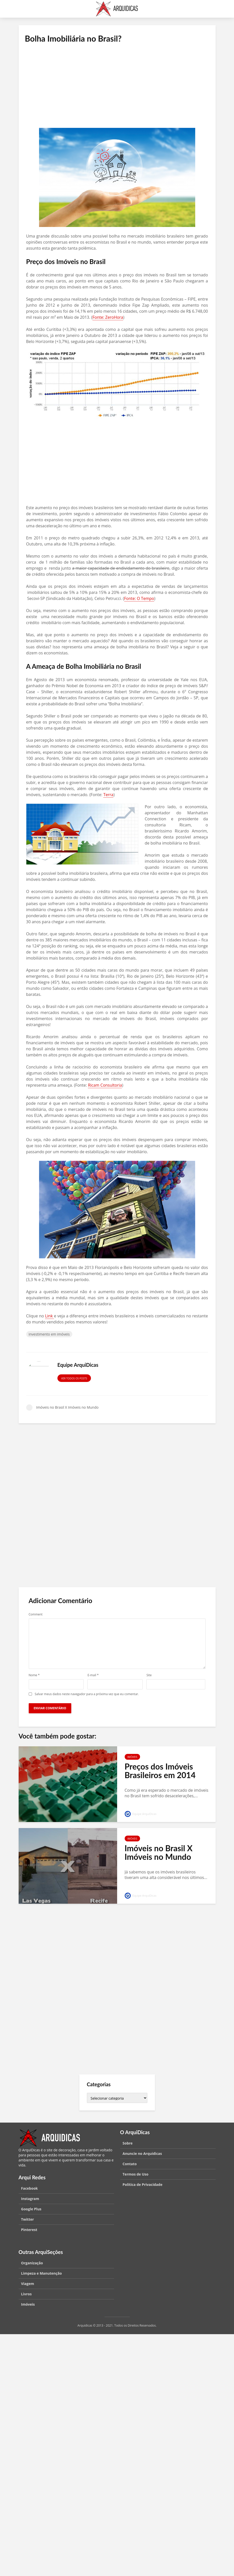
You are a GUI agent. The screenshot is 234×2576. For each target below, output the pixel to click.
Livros (26, 2294)
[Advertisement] (64, 86)
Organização (32, 2263)
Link (49, 1316)
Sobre (128, 2143)
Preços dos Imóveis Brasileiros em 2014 (160, 1770)
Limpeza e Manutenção (41, 2273)
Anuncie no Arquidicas (142, 2153)
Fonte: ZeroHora (107, 317)
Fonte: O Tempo (139, 598)
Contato (130, 2163)
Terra (108, 794)
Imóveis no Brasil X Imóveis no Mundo (159, 1852)
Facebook (29, 2188)
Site (149, 1675)
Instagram (30, 2198)
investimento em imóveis (49, 1334)
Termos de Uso (136, 2174)
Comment (36, 1614)
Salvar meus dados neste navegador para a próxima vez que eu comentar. (87, 1694)
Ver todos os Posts (74, 1378)
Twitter (27, 2219)
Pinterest (29, 2229)
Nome (34, 1675)
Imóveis (132, 1757)
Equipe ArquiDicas (141, 1814)
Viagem (27, 2283)
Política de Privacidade (142, 2184)
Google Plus (31, 2209)
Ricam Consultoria (105, 1085)
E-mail (92, 1675)
